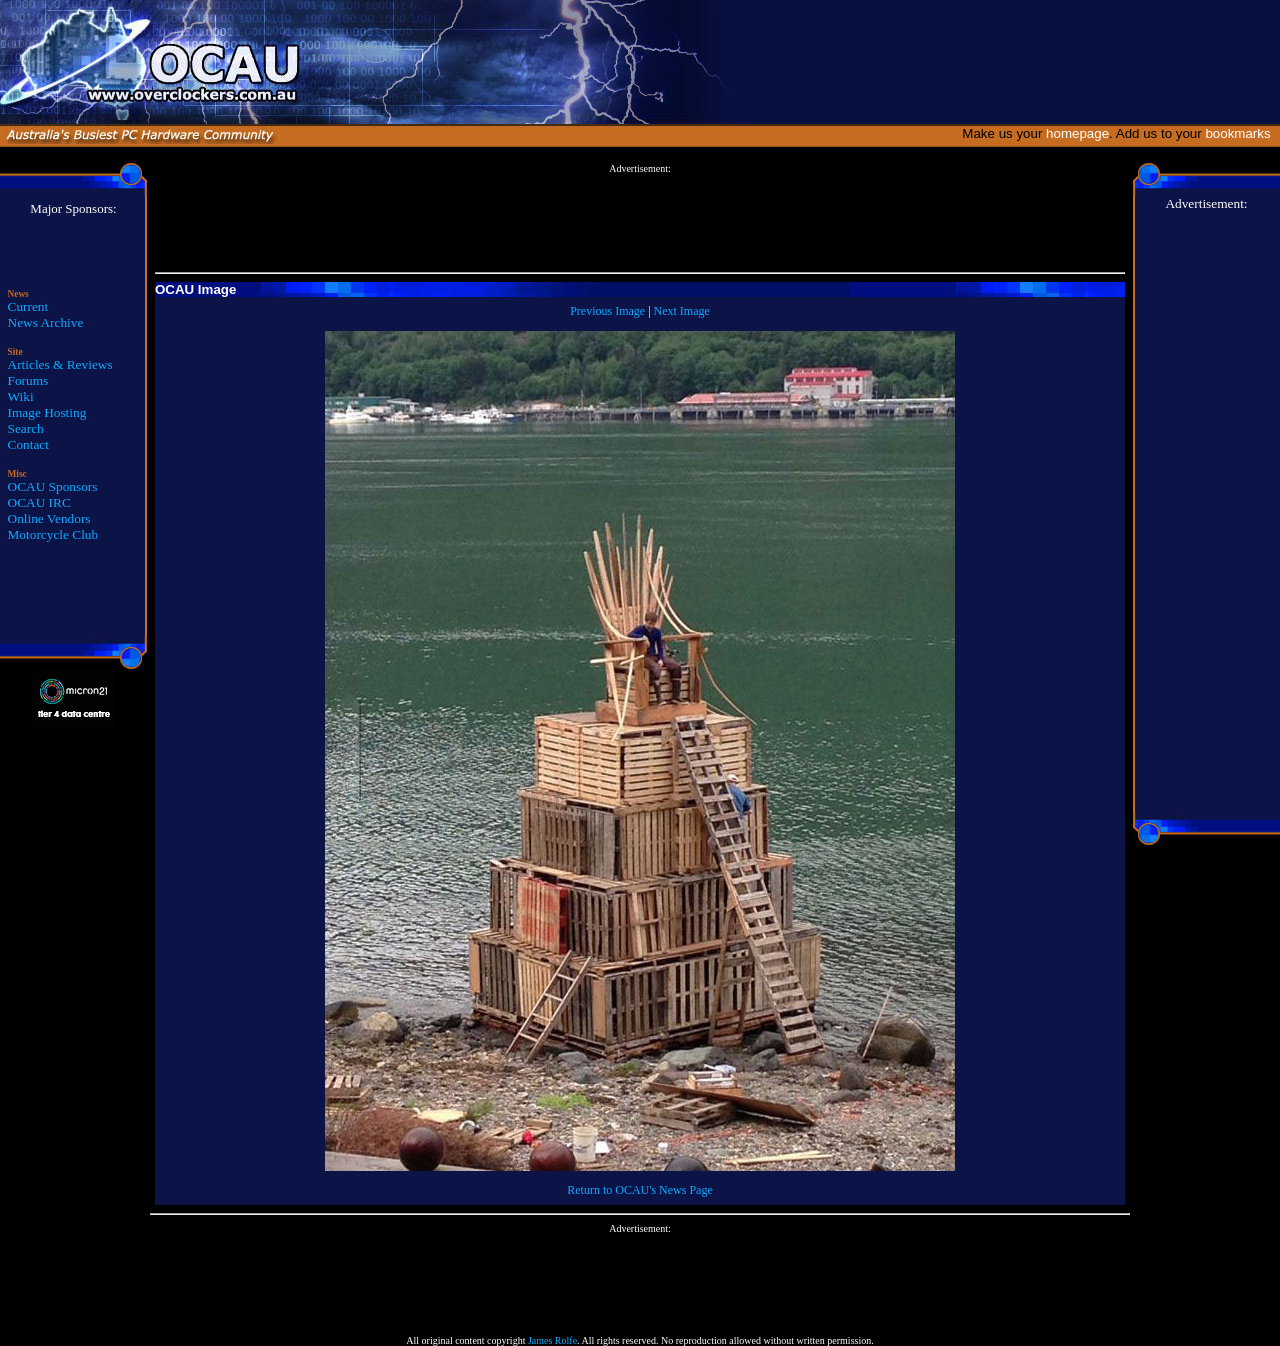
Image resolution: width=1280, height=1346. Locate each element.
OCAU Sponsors (53, 486)
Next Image (682, 311)
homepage (1077, 133)
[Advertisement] (640, 219)
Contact (28, 444)
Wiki (21, 396)
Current (28, 306)
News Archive (46, 322)
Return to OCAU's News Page (639, 1190)
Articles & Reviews (60, 364)
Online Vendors (49, 518)
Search (26, 428)
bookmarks (1241, 133)
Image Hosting (47, 412)
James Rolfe (552, 1340)
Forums (28, 380)
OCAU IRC (39, 502)
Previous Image (607, 311)
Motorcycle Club (53, 534)
